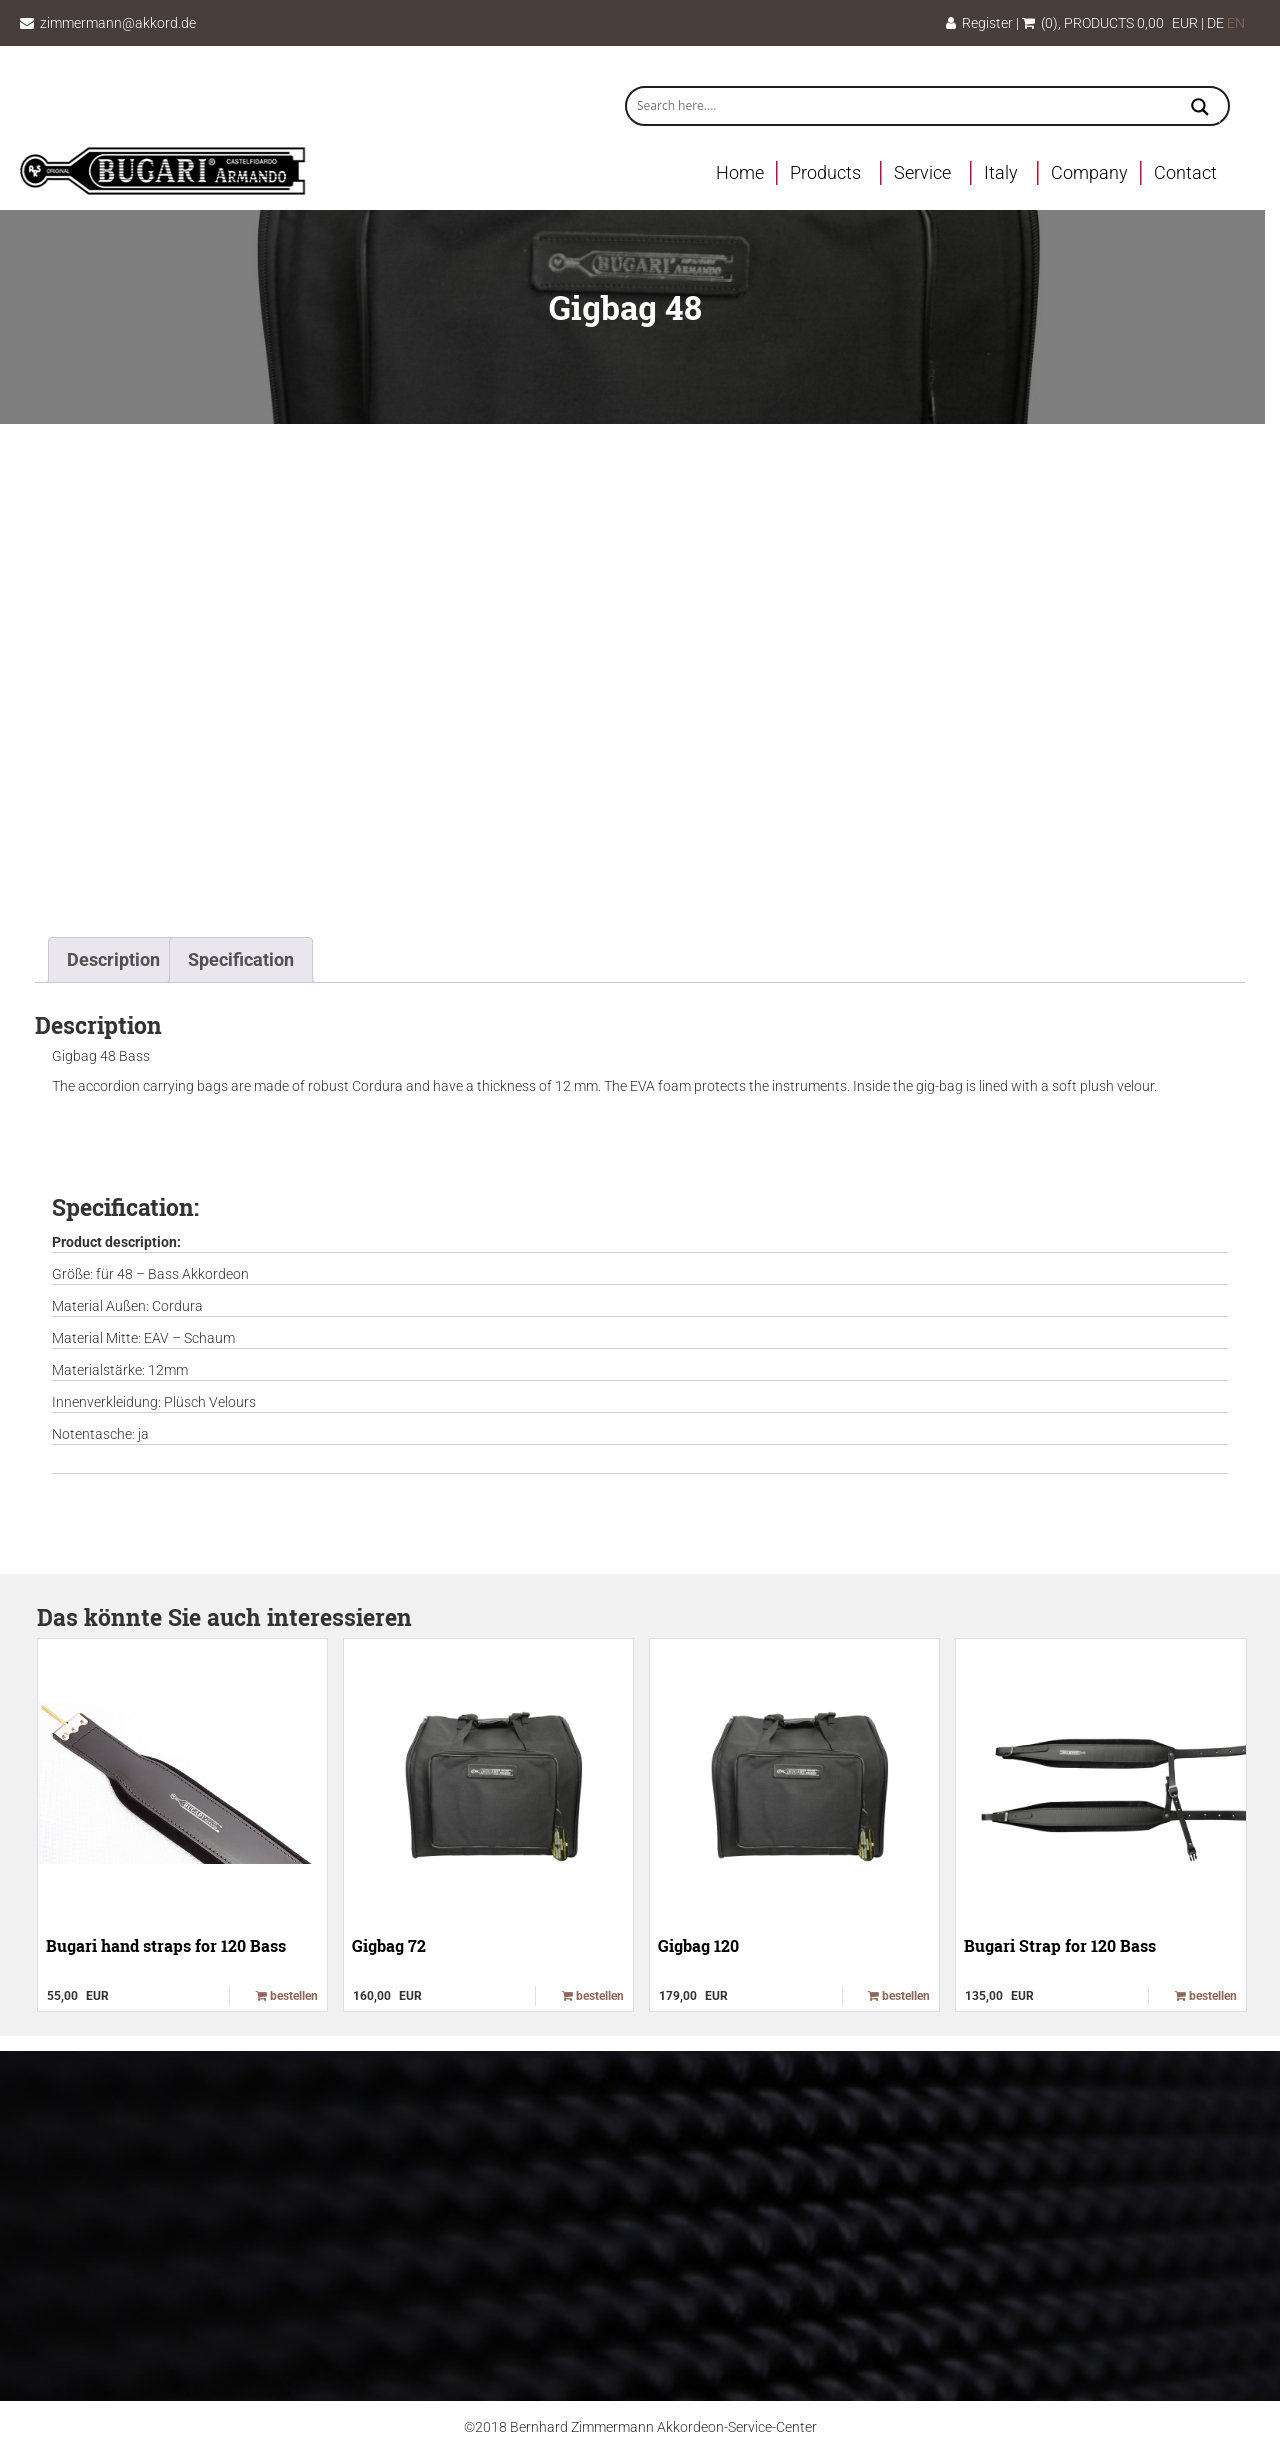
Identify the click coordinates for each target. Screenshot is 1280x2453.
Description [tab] (113, 959)
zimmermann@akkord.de (118, 23)
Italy (1001, 172)
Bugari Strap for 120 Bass (1060, 1945)
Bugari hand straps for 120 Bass (166, 1945)
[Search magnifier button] (1200, 109)
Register (979, 23)
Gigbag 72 (389, 1945)
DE (1215, 23)
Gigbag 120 (698, 1945)
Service (922, 172)
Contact (1185, 172)
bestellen (287, 1996)
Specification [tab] (241, 959)
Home (740, 172)
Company (1089, 172)
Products (825, 172)
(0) (1040, 23)
